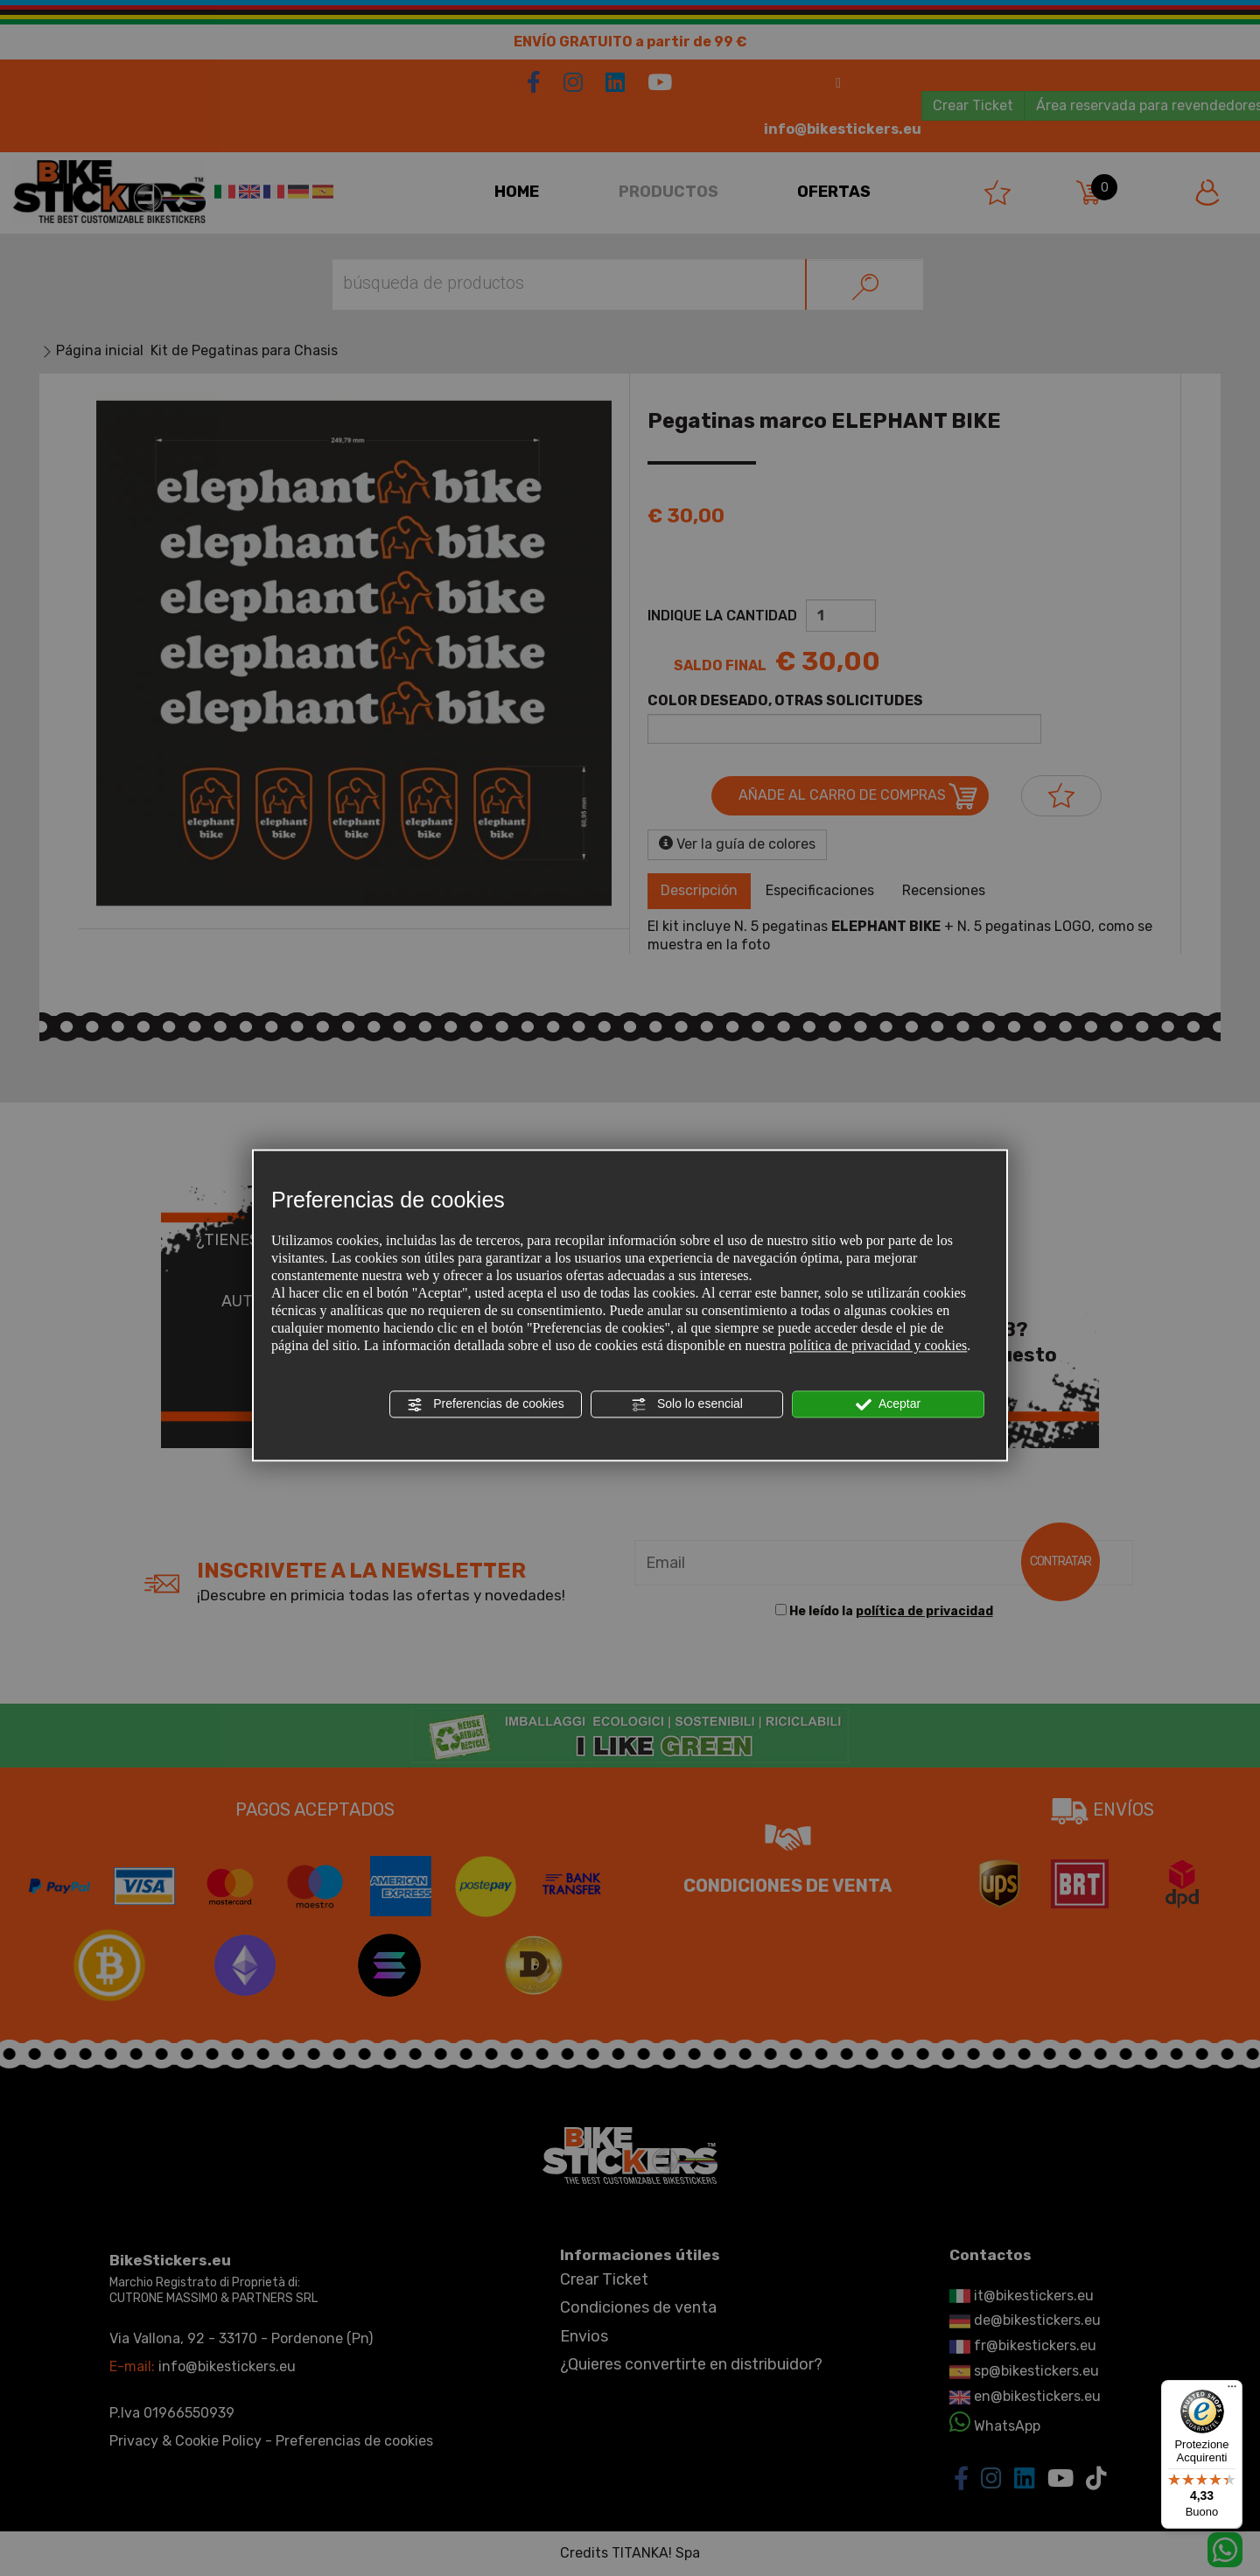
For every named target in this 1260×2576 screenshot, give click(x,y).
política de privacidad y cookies (878, 1345)
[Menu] (1232, 2390)
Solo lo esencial (687, 1404)
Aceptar (888, 1404)
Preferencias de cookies (485, 1404)
